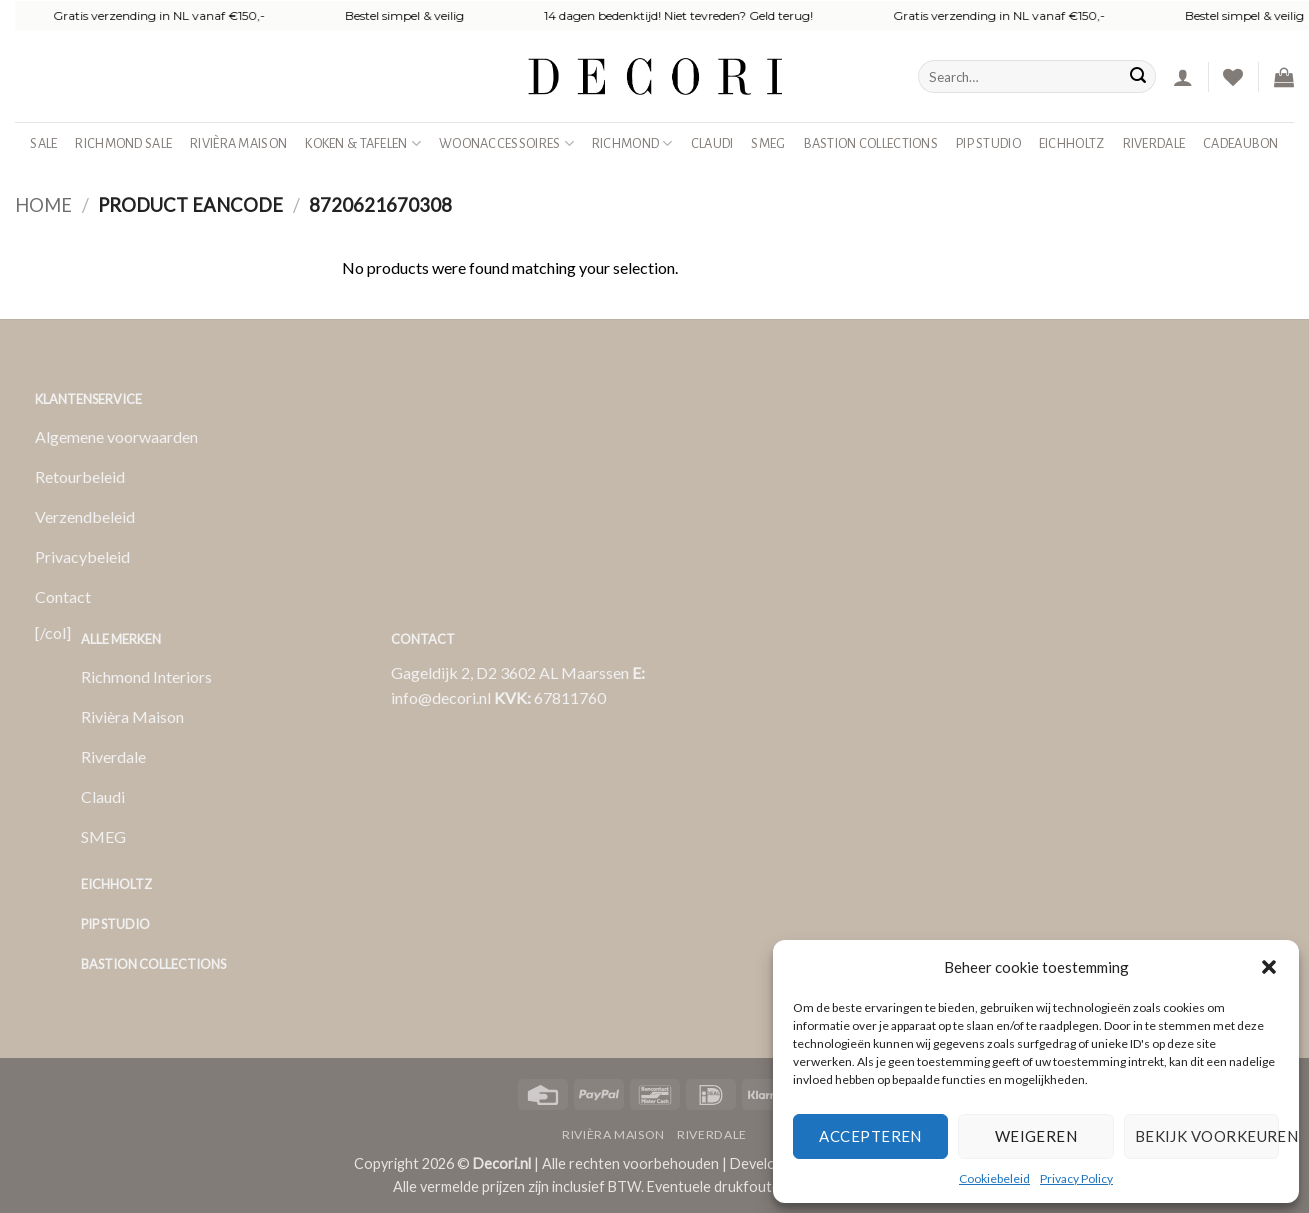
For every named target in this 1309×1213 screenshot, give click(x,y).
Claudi (712, 143)
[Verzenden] (1138, 77)
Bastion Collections (871, 143)
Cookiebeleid (994, 1178)
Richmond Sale (123, 143)
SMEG (768, 143)
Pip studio (988, 143)
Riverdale (1154, 143)
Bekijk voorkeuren (1207, 1136)
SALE (43, 143)
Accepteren (870, 1136)
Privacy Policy (1076, 1178)
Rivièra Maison (238, 143)
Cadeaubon (1241, 143)
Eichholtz (1072, 143)
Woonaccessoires (506, 143)
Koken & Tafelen (363, 143)
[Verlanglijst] (1233, 77)
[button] (1269, 967)
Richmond (632, 143)
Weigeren (1036, 1136)
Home (43, 205)
